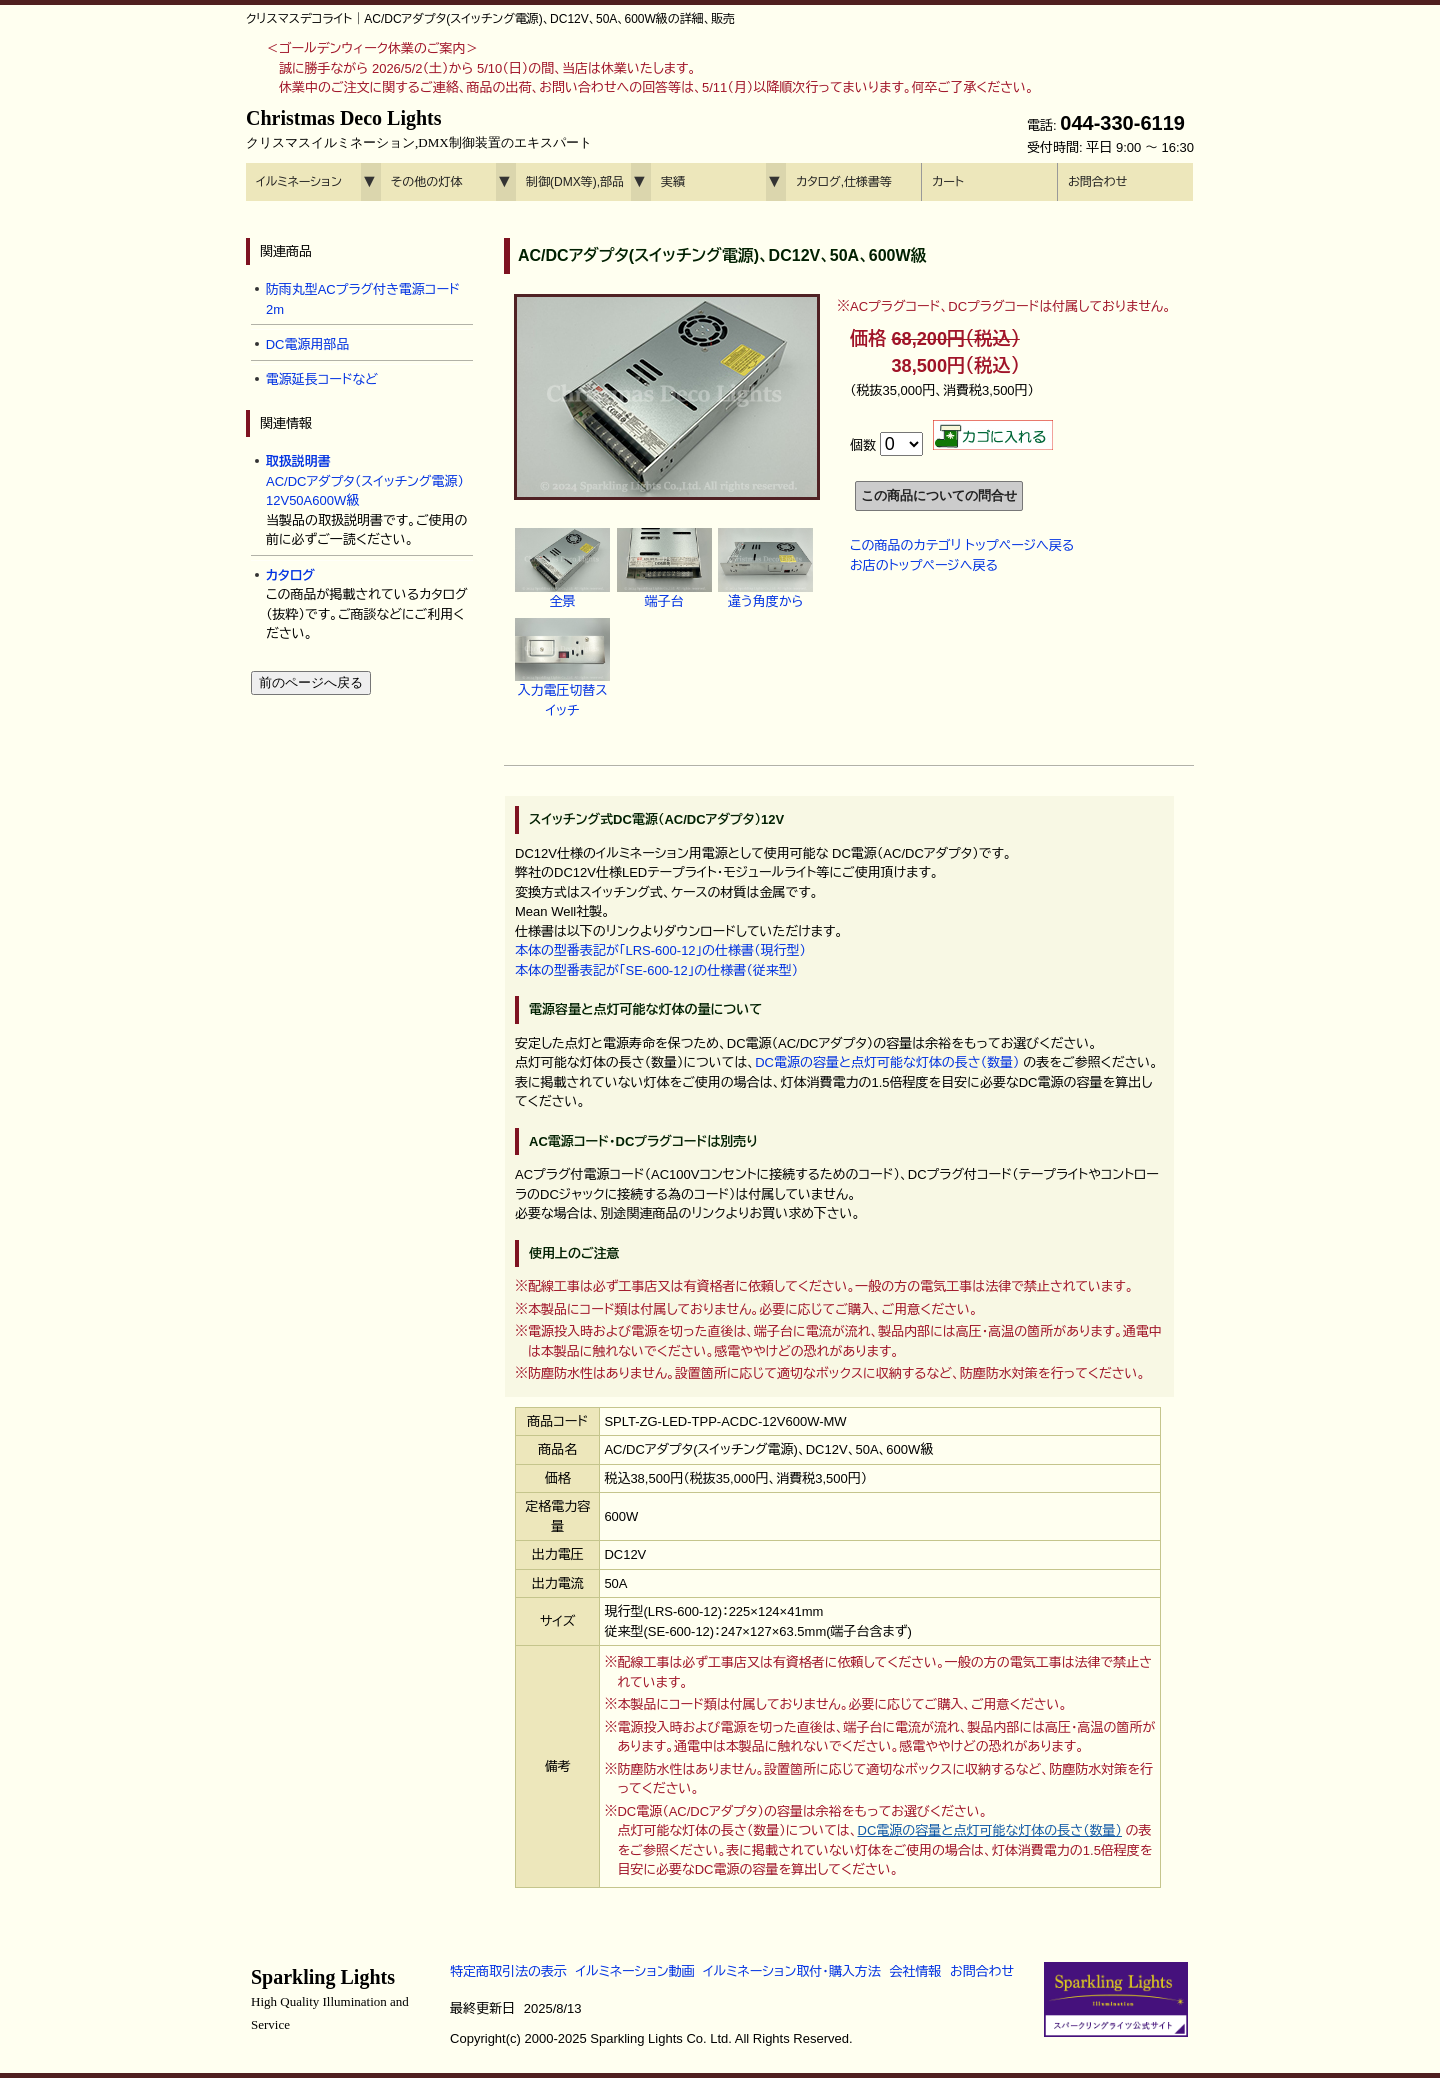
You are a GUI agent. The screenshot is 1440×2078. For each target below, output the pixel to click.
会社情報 (915, 1971)
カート (948, 182)
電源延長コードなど (322, 379)
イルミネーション (299, 182)
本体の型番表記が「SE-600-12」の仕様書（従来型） (656, 970)
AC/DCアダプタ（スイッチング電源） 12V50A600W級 (365, 481)
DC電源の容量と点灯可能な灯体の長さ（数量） (887, 1062)
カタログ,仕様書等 (844, 182)
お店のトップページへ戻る (924, 565)
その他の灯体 (426, 182)
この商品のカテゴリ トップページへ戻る (962, 545)
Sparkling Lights (330, 1999)
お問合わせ (1097, 182)
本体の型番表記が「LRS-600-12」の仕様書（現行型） (660, 950)
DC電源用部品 (308, 344)
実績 (673, 182)
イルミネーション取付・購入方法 (791, 1971)
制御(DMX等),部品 (575, 182)
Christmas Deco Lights (419, 129)
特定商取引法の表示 (508, 1971)
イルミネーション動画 (635, 1971)
